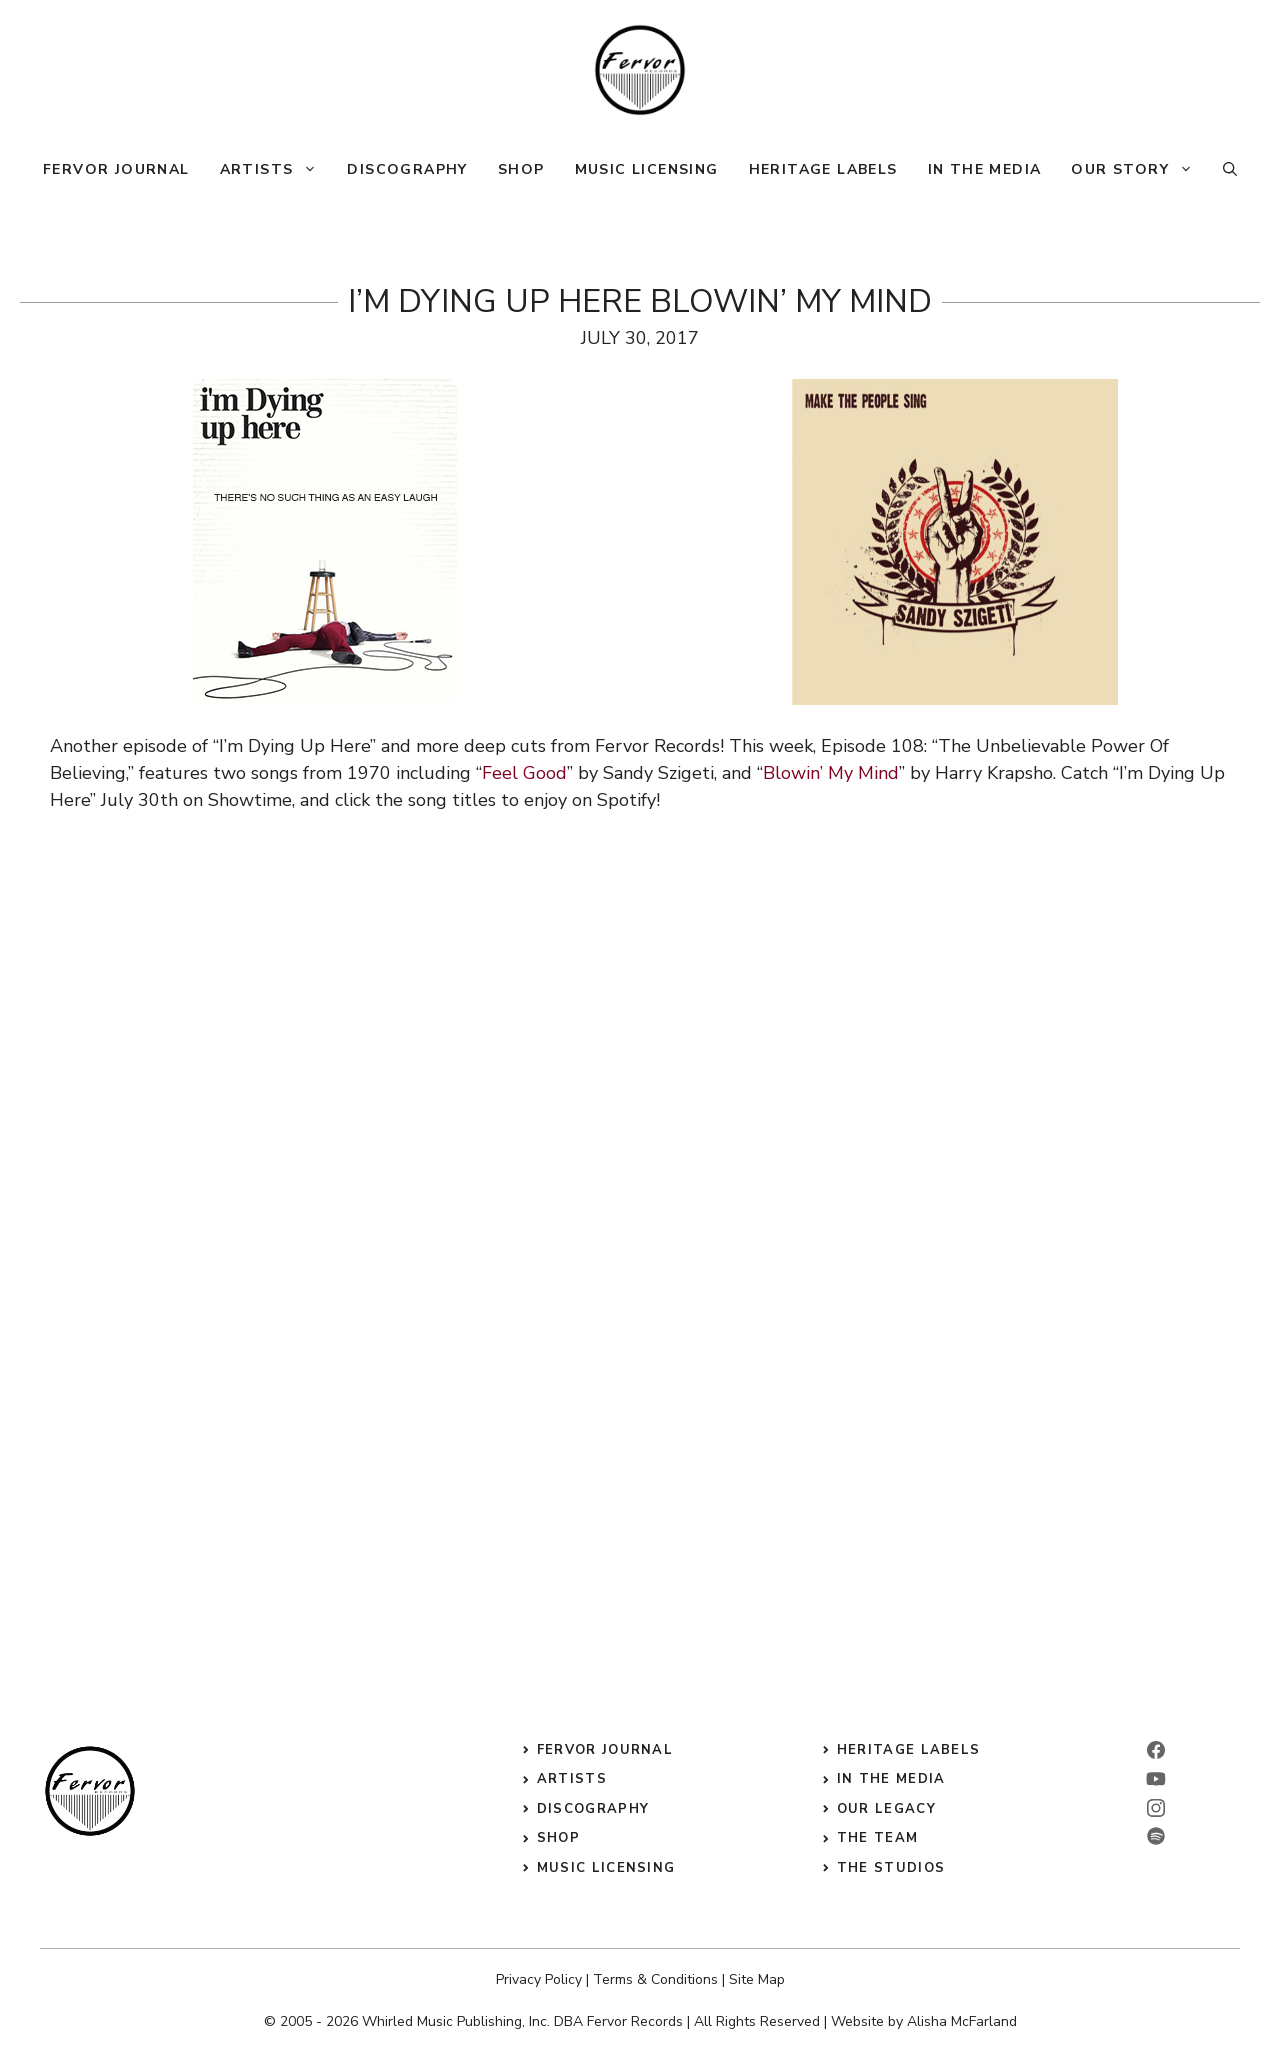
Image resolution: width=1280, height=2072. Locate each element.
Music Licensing (647, 169)
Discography (407, 169)
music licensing (606, 1868)
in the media (891, 1779)
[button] (1230, 170)
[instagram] (1156, 1808)
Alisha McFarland (962, 2021)
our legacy (886, 1809)
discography (593, 1809)
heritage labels (909, 1750)
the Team (877, 1838)
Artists (276, 170)
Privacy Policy (539, 1979)
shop (558, 1838)
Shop (521, 169)
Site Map (757, 1979)
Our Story (1139, 170)
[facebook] (1156, 1750)
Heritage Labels (823, 169)
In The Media (985, 169)
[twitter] (1156, 1836)
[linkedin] (1156, 1779)
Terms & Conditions (655, 1979)
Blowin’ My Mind (831, 773)
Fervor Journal (116, 169)
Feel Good (524, 773)
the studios (891, 1868)
